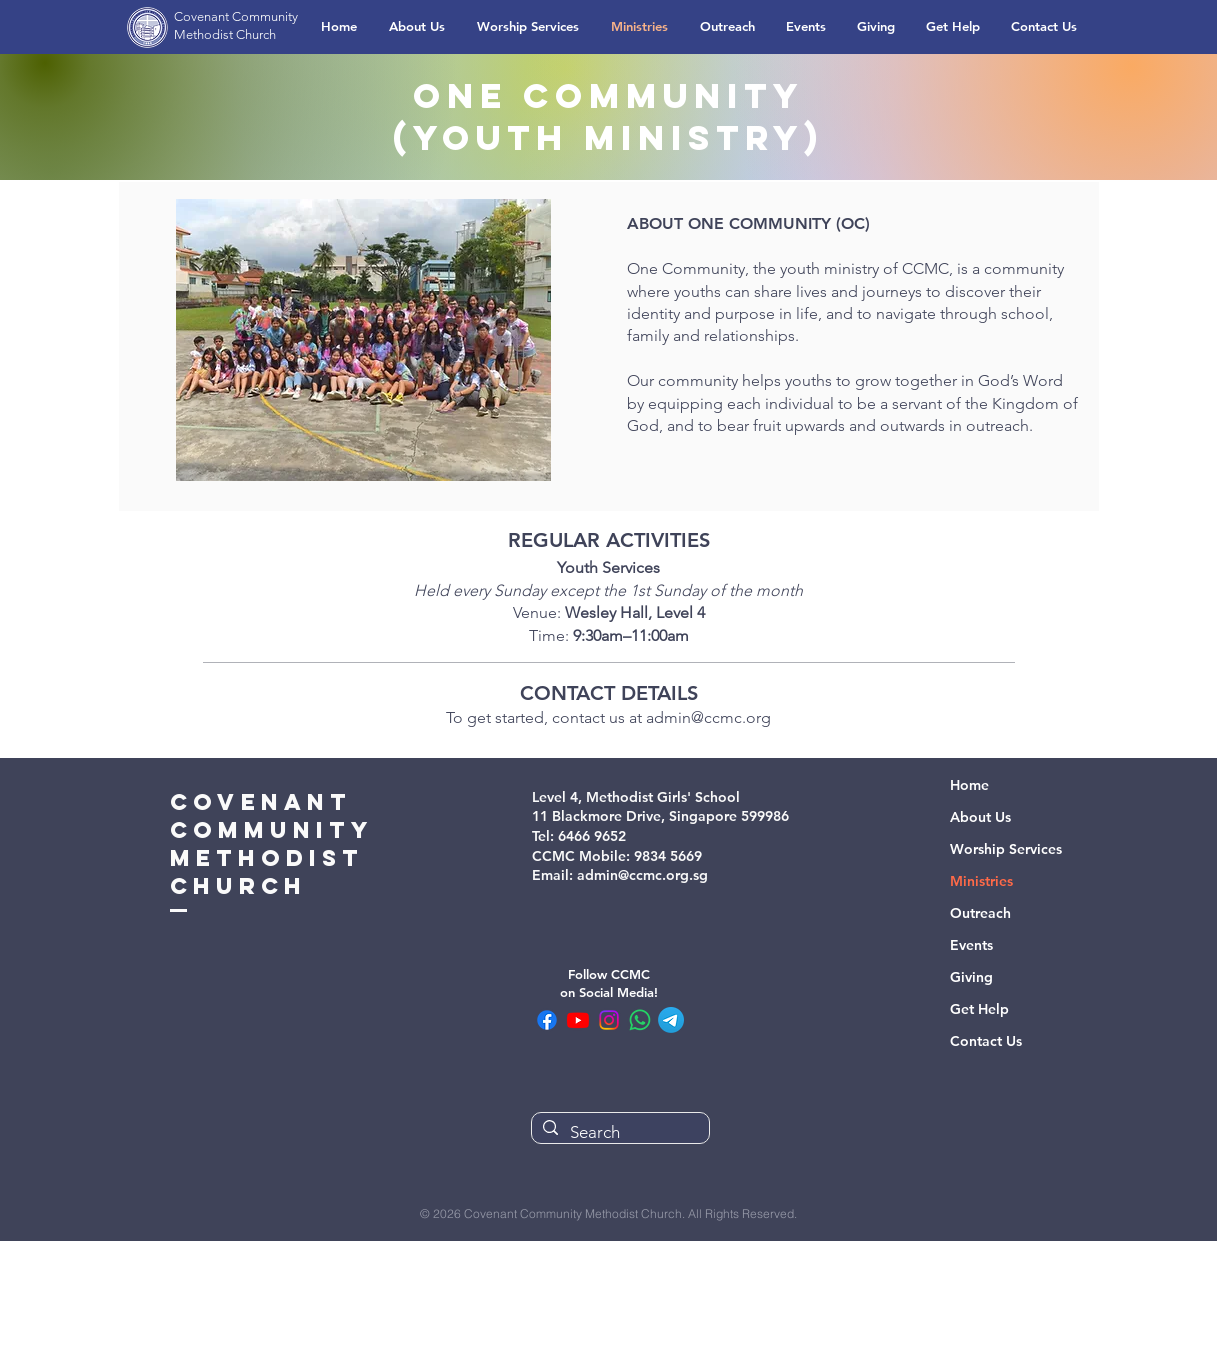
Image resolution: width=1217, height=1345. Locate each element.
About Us (980, 817)
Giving (971, 977)
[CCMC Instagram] (609, 1020)
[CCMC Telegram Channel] (671, 1020)
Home (969, 785)
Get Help (979, 1009)
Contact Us (986, 1041)
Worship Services (1006, 849)
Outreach (980, 913)
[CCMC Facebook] (547, 1020)
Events (971, 945)
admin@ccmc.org (708, 717)
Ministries (981, 881)
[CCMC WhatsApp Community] (640, 1020)
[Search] (618, 1133)
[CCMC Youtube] (578, 1020)
